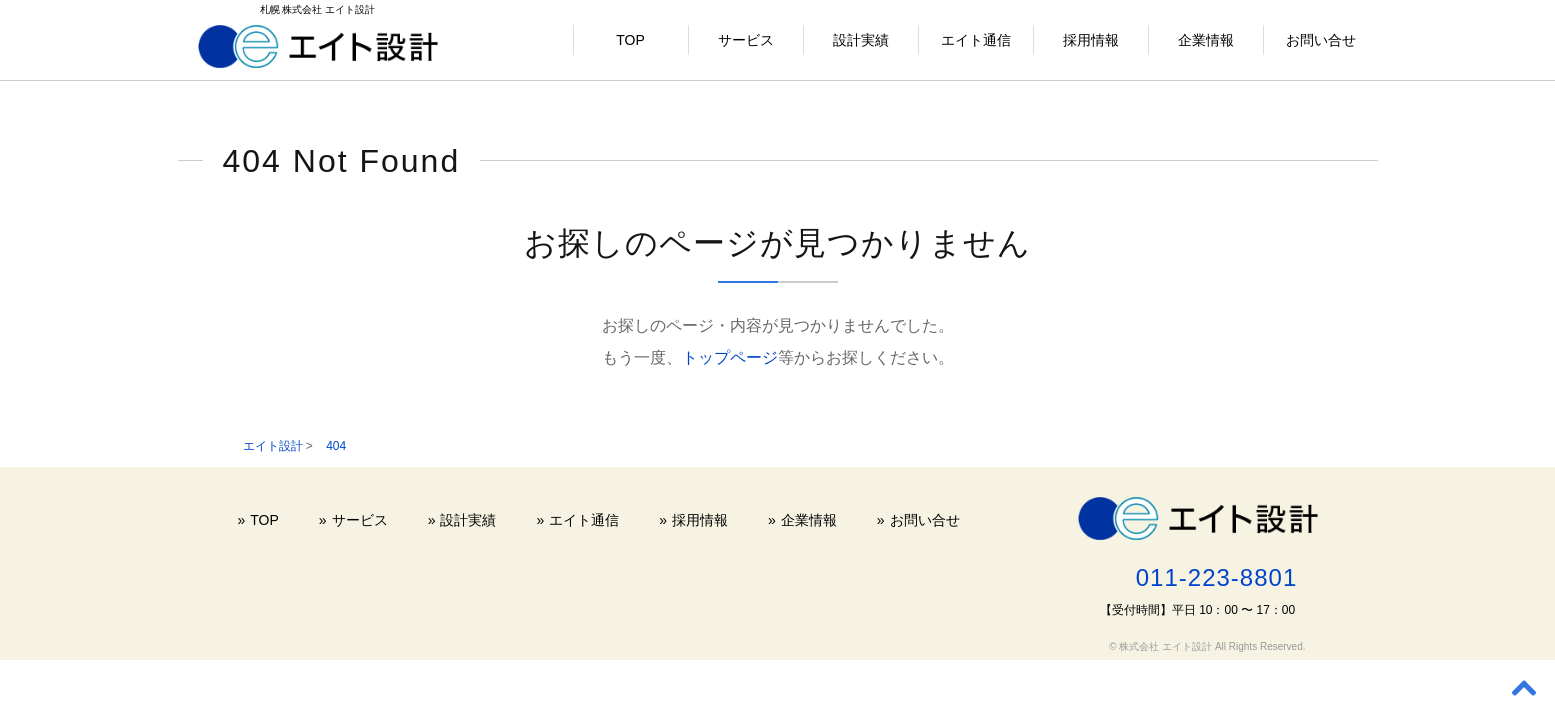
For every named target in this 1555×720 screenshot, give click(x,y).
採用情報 (1091, 40)
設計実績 (861, 40)
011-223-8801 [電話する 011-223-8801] (1216, 577)
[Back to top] (1524, 689)
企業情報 (1206, 40)
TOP (630, 40)
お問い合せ (1321, 40)
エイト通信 (976, 40)
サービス (746, 40)
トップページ (730, 357)
